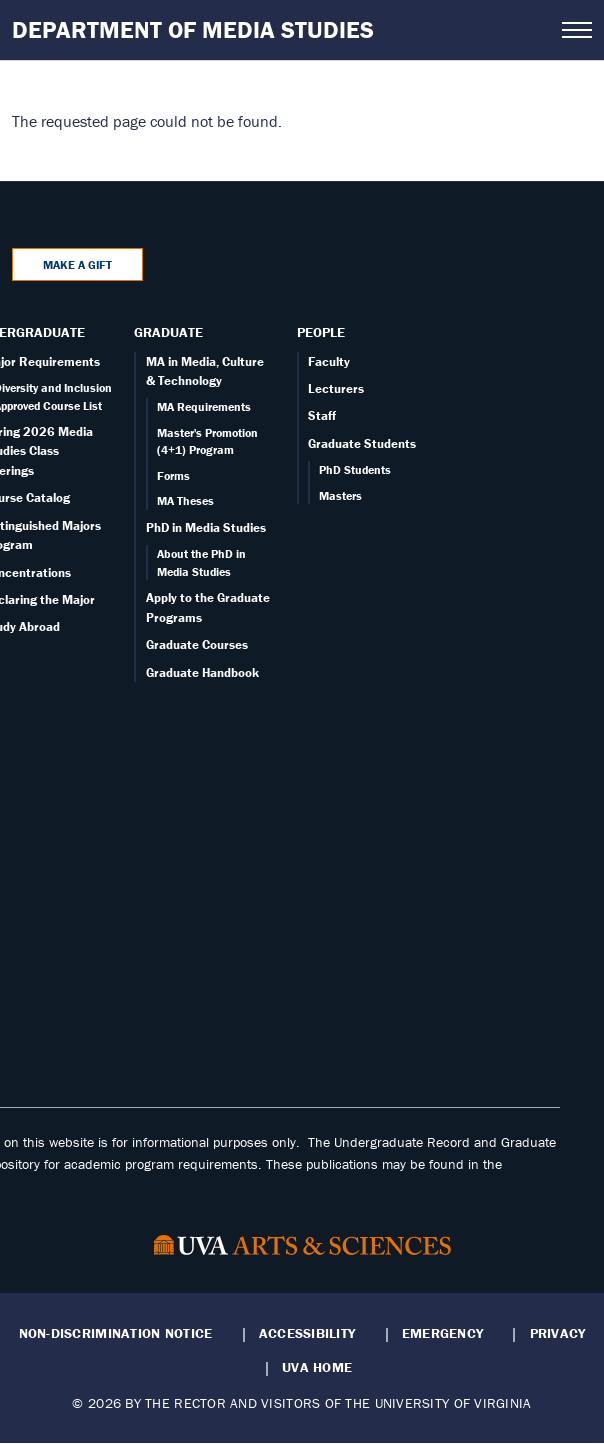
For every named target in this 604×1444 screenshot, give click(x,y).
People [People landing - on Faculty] (321, 332)
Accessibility (307, 1333)
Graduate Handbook (202, 672)
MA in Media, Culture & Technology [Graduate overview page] (205, 371)
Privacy (558, 1333)
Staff (322, 415)
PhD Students (355, 469)
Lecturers (336, 388)
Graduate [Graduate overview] (168, 332)
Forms (173, 475)
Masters (340, 495)
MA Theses (185, 500)
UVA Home (317, 1367)
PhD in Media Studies (206, 527)
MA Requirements (204, 406)
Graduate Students (362, 443)
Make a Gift (77, 264)
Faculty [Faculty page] (329, 361)
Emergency (442, 1333)
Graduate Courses (197, 644)
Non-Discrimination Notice (116, 1333)
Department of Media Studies (193, 29)
